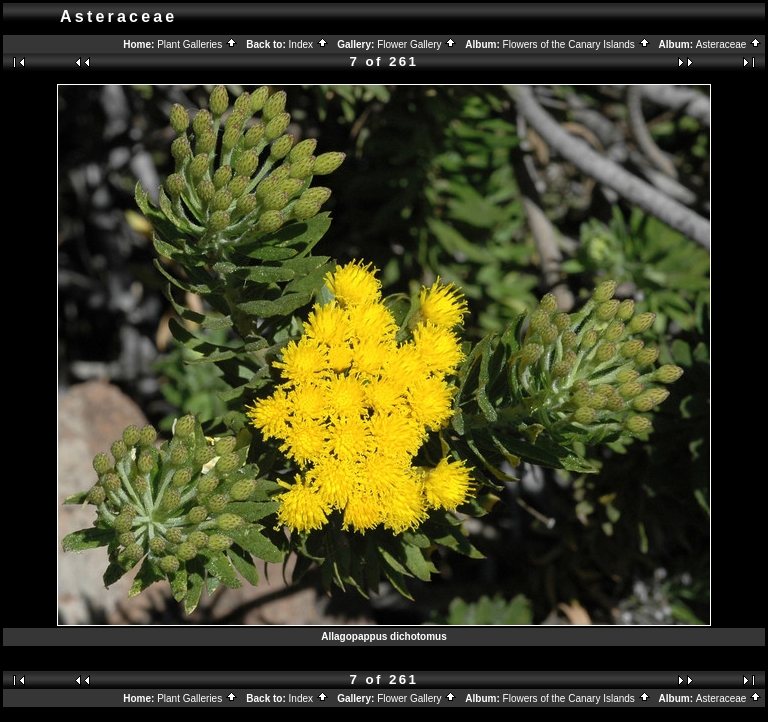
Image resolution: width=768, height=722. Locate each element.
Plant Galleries (197, 44)
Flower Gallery (417, 44)
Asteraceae (729, 44)
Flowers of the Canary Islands (577, 44)
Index (309, 44)
